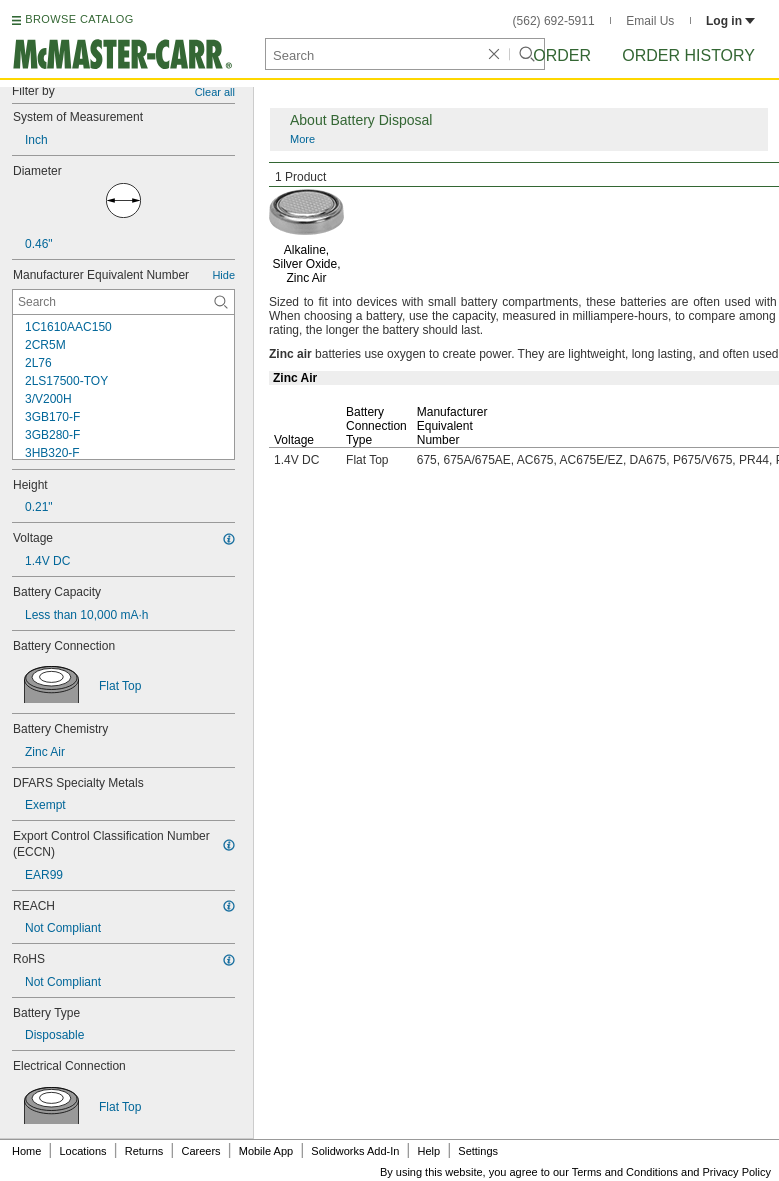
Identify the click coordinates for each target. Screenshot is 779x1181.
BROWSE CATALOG (79, 19)
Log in (730, 21)
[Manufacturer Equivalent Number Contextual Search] (123, 302)
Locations (83, 1151)
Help (429, 1151)
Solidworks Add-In (355, 1151)
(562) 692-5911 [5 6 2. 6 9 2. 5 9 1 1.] (554, 21)
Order (562, 55)
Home (26, 1151)
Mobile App (266, 1151)
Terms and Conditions (625, 1172)
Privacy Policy (737, 1172)
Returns (144, 1151)
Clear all (215, 92)
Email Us (650, 21)
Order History (688, 55)
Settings (478, 1151)
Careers (200, 1151)
